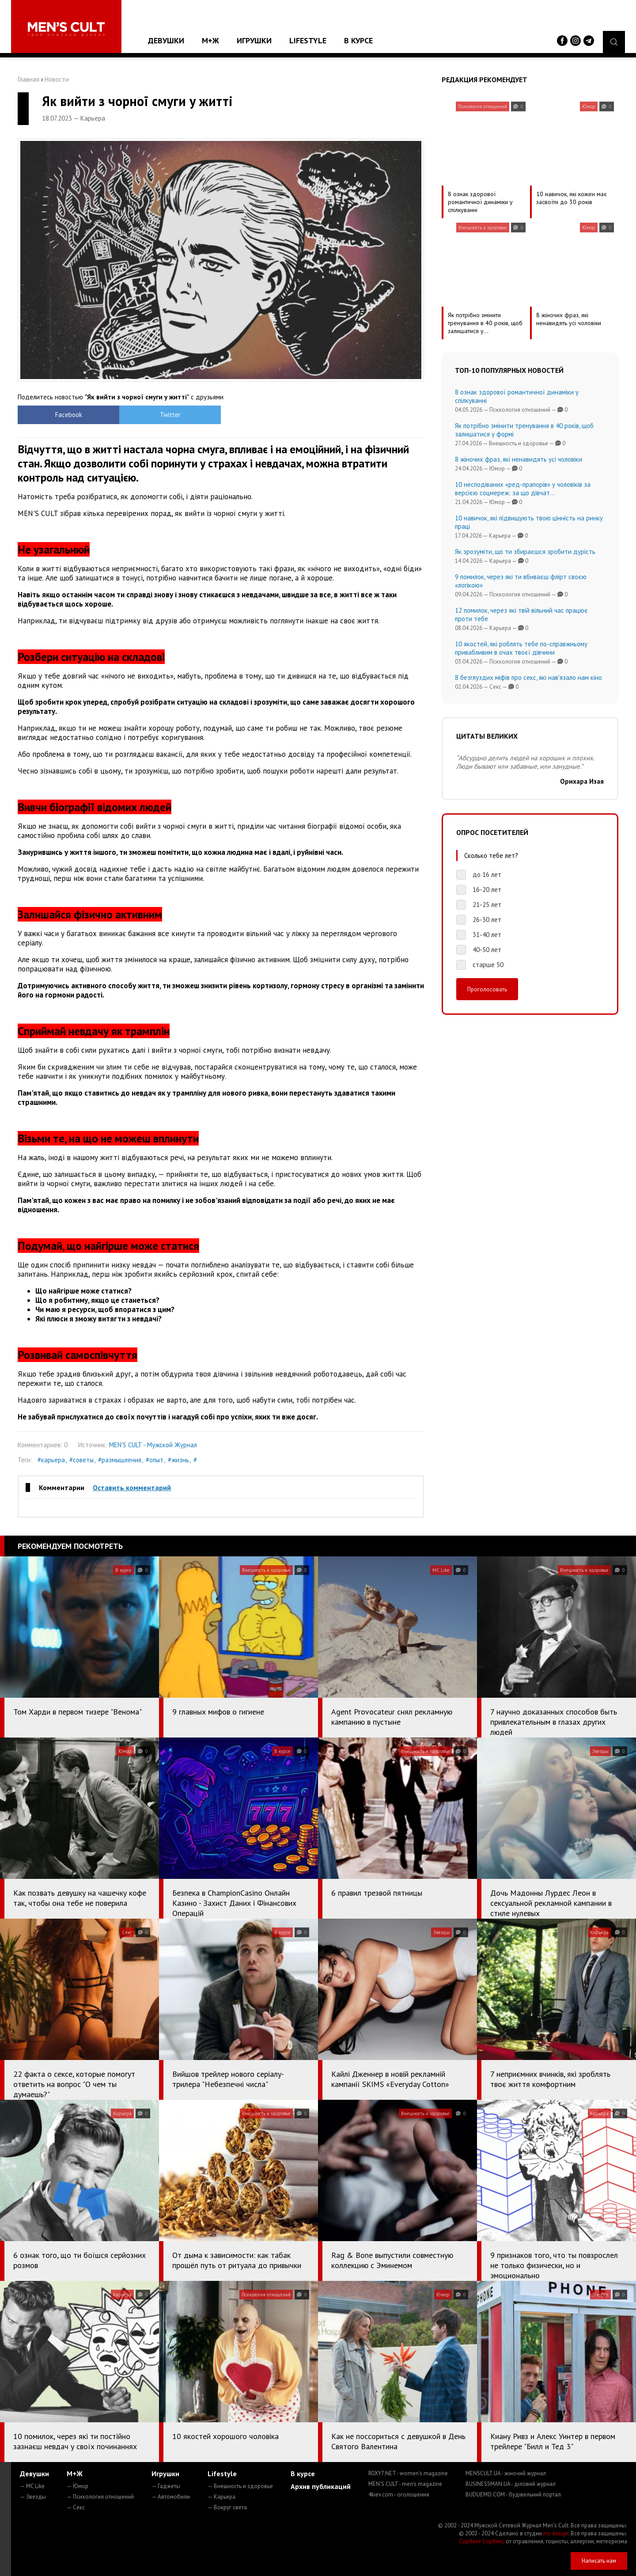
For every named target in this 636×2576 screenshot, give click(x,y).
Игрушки (254, 40)
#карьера (51, 1460)
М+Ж (210, 40)
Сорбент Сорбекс (481, 2541)
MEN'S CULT (405, 2484)
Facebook (68, 414)
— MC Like (32, 2486)
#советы (81, 1460)
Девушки (166, 40)
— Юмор (77, 2486)
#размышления (119, 1460)
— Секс (76, 2507)
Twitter (170, 414)
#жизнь (178, 1460)
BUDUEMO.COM (513, 2494)
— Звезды (33, 2496)
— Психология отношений (100, 2496)
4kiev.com (398, 2494)
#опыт (154, 1460)
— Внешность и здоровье (240, 2486)
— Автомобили (170, 2496)
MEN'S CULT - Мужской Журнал (153, 1445)
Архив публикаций (321, 2486)
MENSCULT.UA (506, 2473)
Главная (28, 79)
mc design (555, 2533)
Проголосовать (487, 989)
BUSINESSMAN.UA (511, 2484)
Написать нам (599, 2561)
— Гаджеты (165, 2486)
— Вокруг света (227, 2507)
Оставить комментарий (132, 1487)
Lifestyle (307, 40)
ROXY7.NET (408, 2473)
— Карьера (221, 2496)
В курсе (358, 40)
